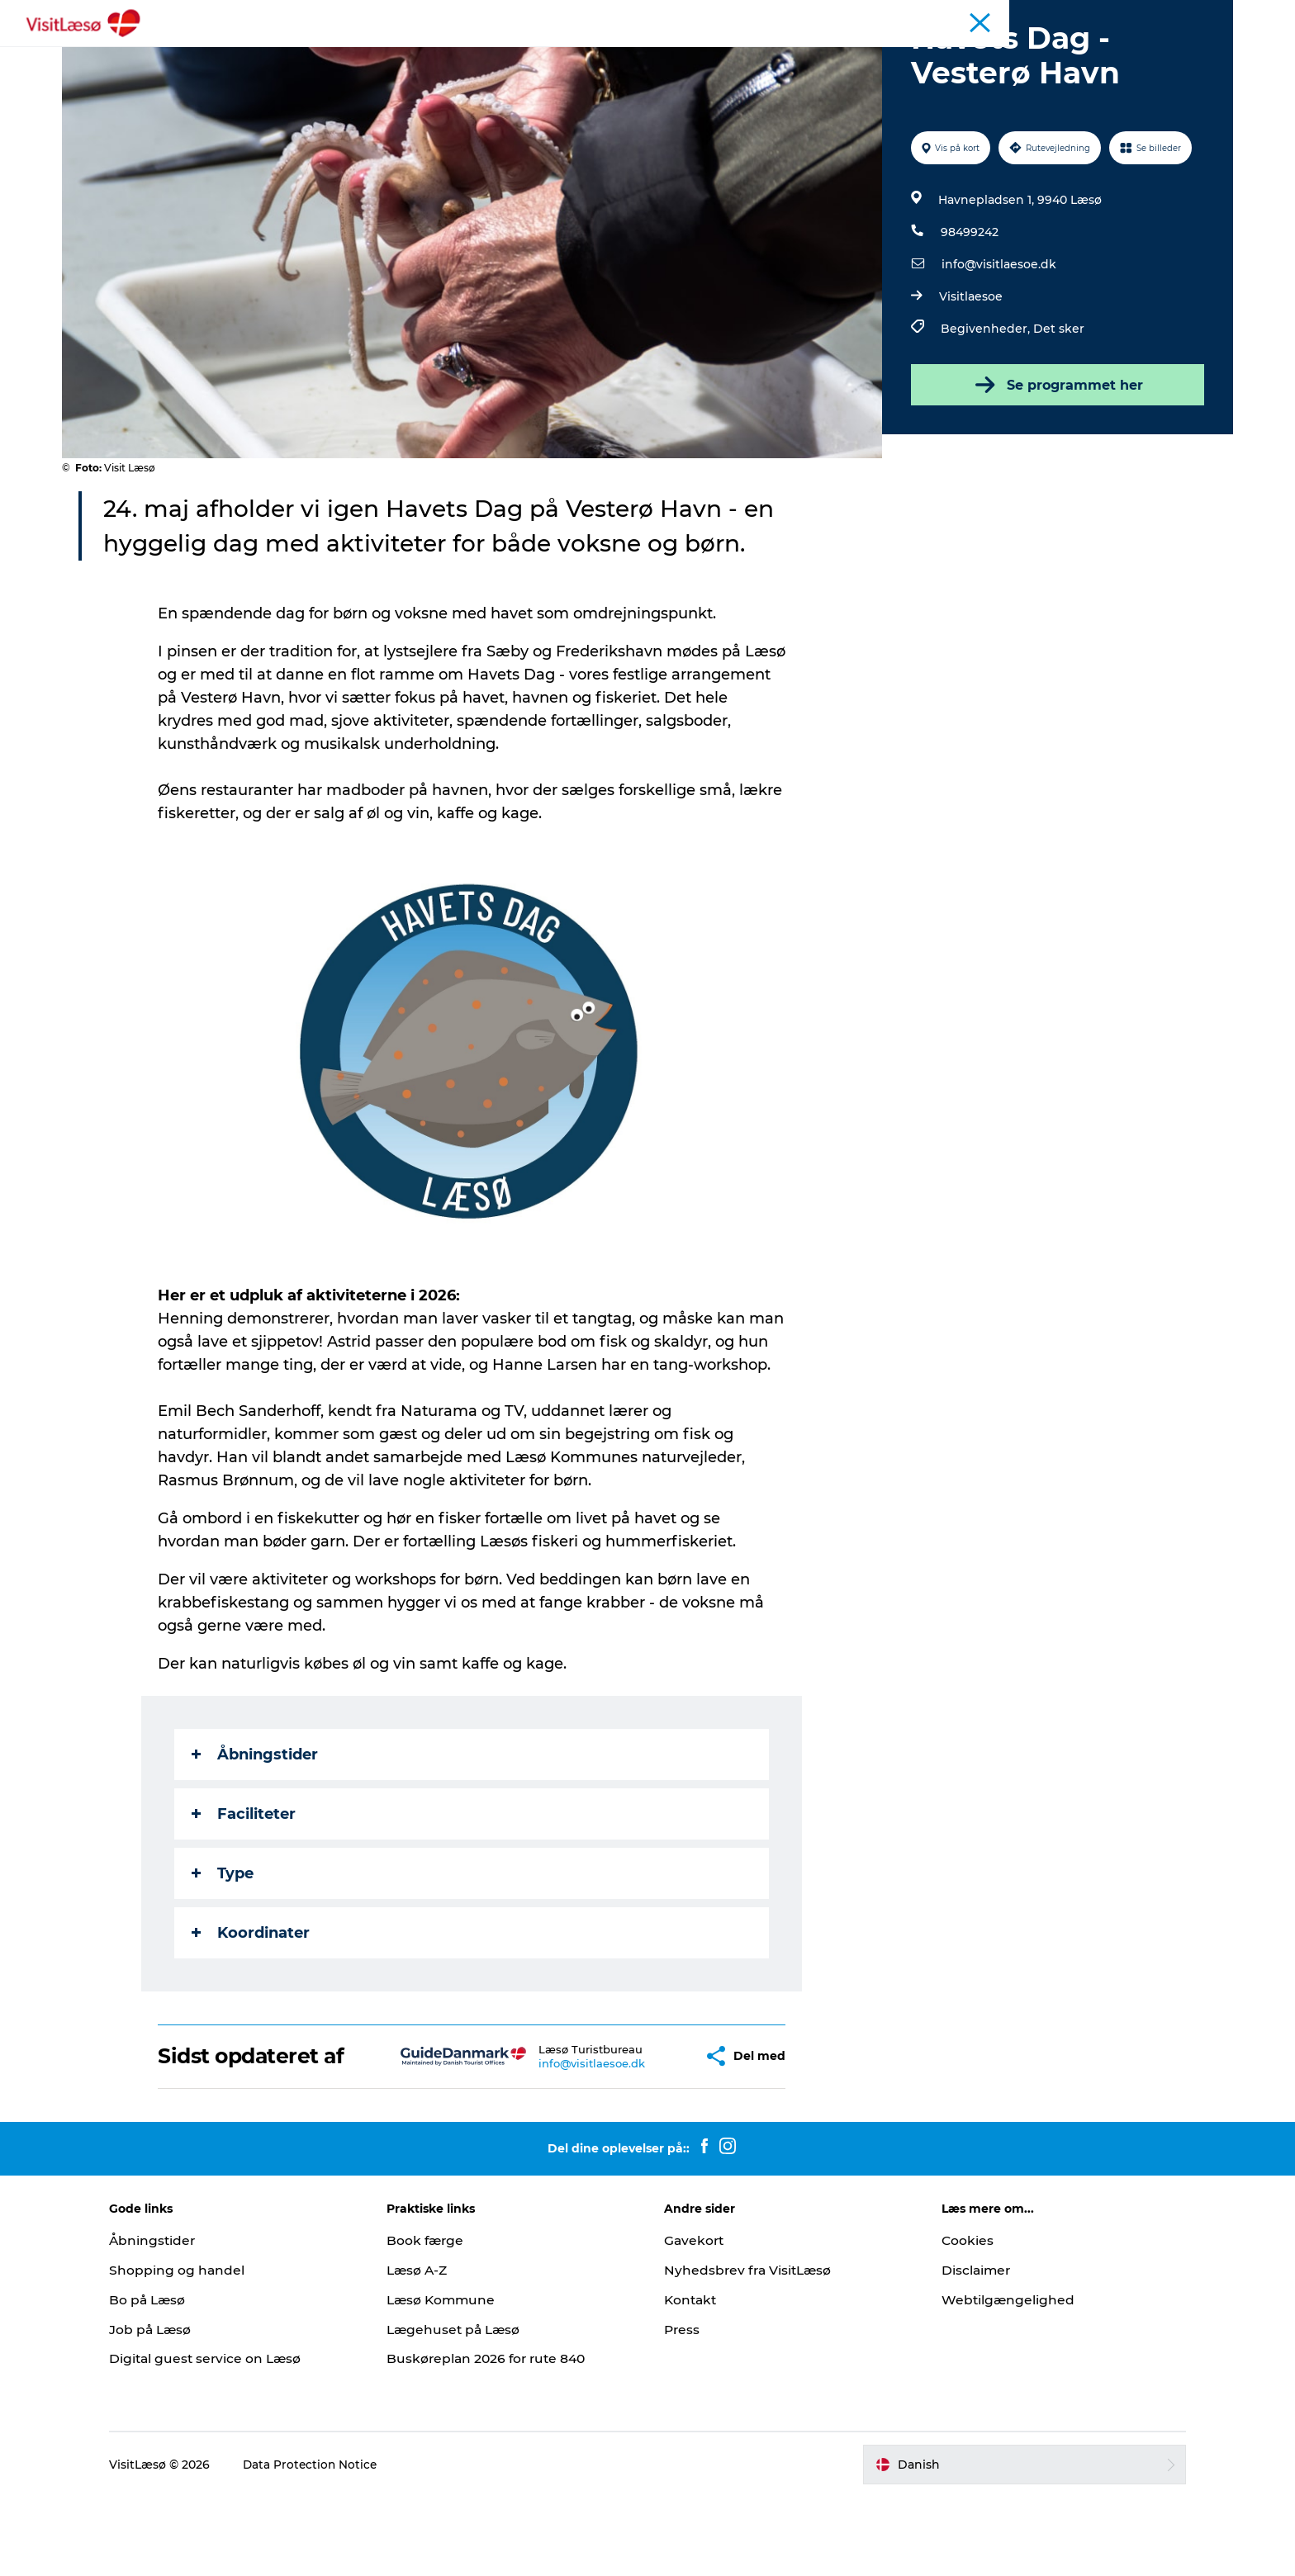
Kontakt (691, 2378)
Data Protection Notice (337, 2543)
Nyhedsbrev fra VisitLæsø (750, 2348)
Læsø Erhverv (1197, 15)
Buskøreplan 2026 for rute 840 (502, 2438)
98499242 (968, 310)
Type (224, 1952)
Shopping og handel (203, 2348)
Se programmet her (1055, 463)
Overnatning (557, 53)
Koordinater (252, 2011)
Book (385, 53)
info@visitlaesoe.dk (997, 342)
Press (682, 2408)
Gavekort (695, 2319)
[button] (653, 2135)
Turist (1133, 15)
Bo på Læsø (174, 2378)
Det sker (1057, 407)
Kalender (1081, 15)
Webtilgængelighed (995, 2378)
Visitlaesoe (969, 374)
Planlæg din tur (669, 53)
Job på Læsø (177, 2408)
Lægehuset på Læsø (469, 2408)
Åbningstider (1010, 15)
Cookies (954, 2319)
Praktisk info (781, 53)
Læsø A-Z (431, 2348)
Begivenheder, (985, 407)
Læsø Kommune (456, 2378)
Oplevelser (460, 53)
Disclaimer (963, 2348)
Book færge (439, 2319)
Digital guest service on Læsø (233, 2438)
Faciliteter (245, 1892)
